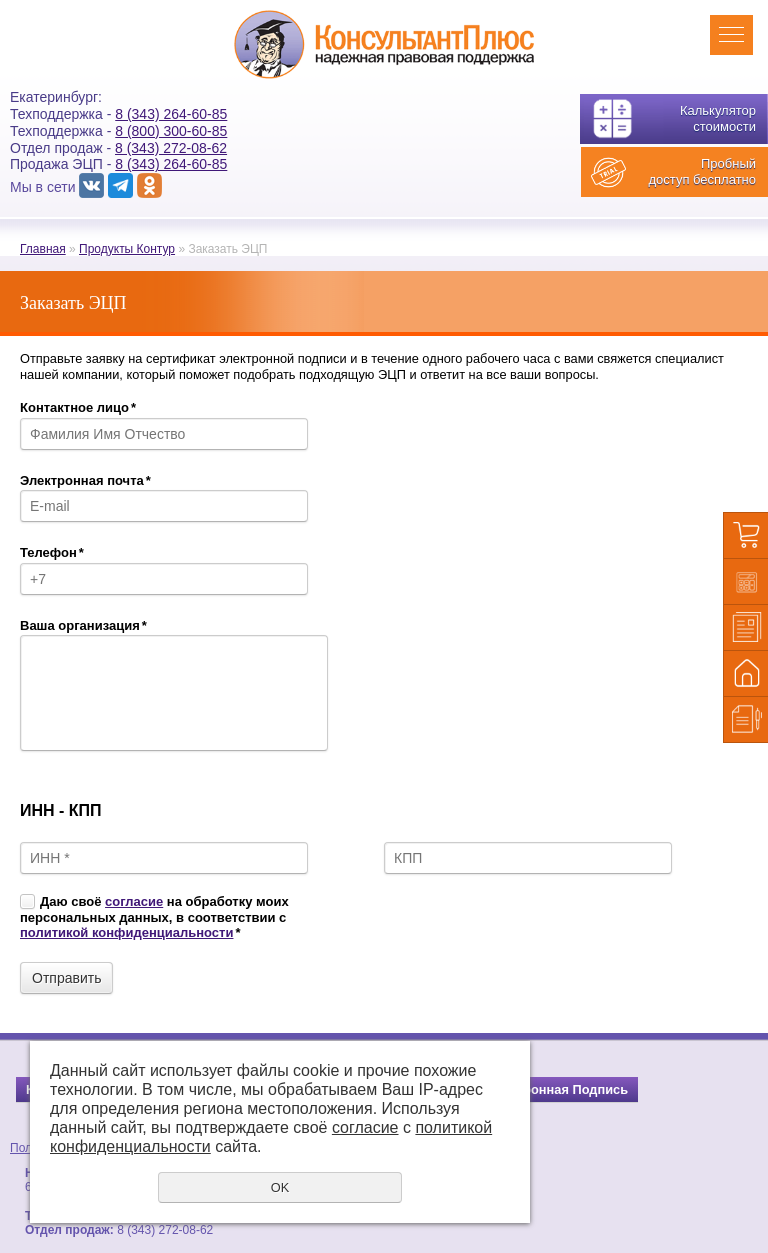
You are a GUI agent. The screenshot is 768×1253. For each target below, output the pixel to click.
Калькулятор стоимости (718, 118)
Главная (43, 249)
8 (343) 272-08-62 (171, 148)
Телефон (52, 552)
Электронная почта (85, 480)
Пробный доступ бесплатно (702, 171)
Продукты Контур (127, 249)
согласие (134, 901)
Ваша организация (83, 625)
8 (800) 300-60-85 (171, 131)
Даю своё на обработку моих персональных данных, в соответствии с (154, 917)
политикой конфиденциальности (126, 932)
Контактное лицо (78, 407)
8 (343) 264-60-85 (171, 114)
